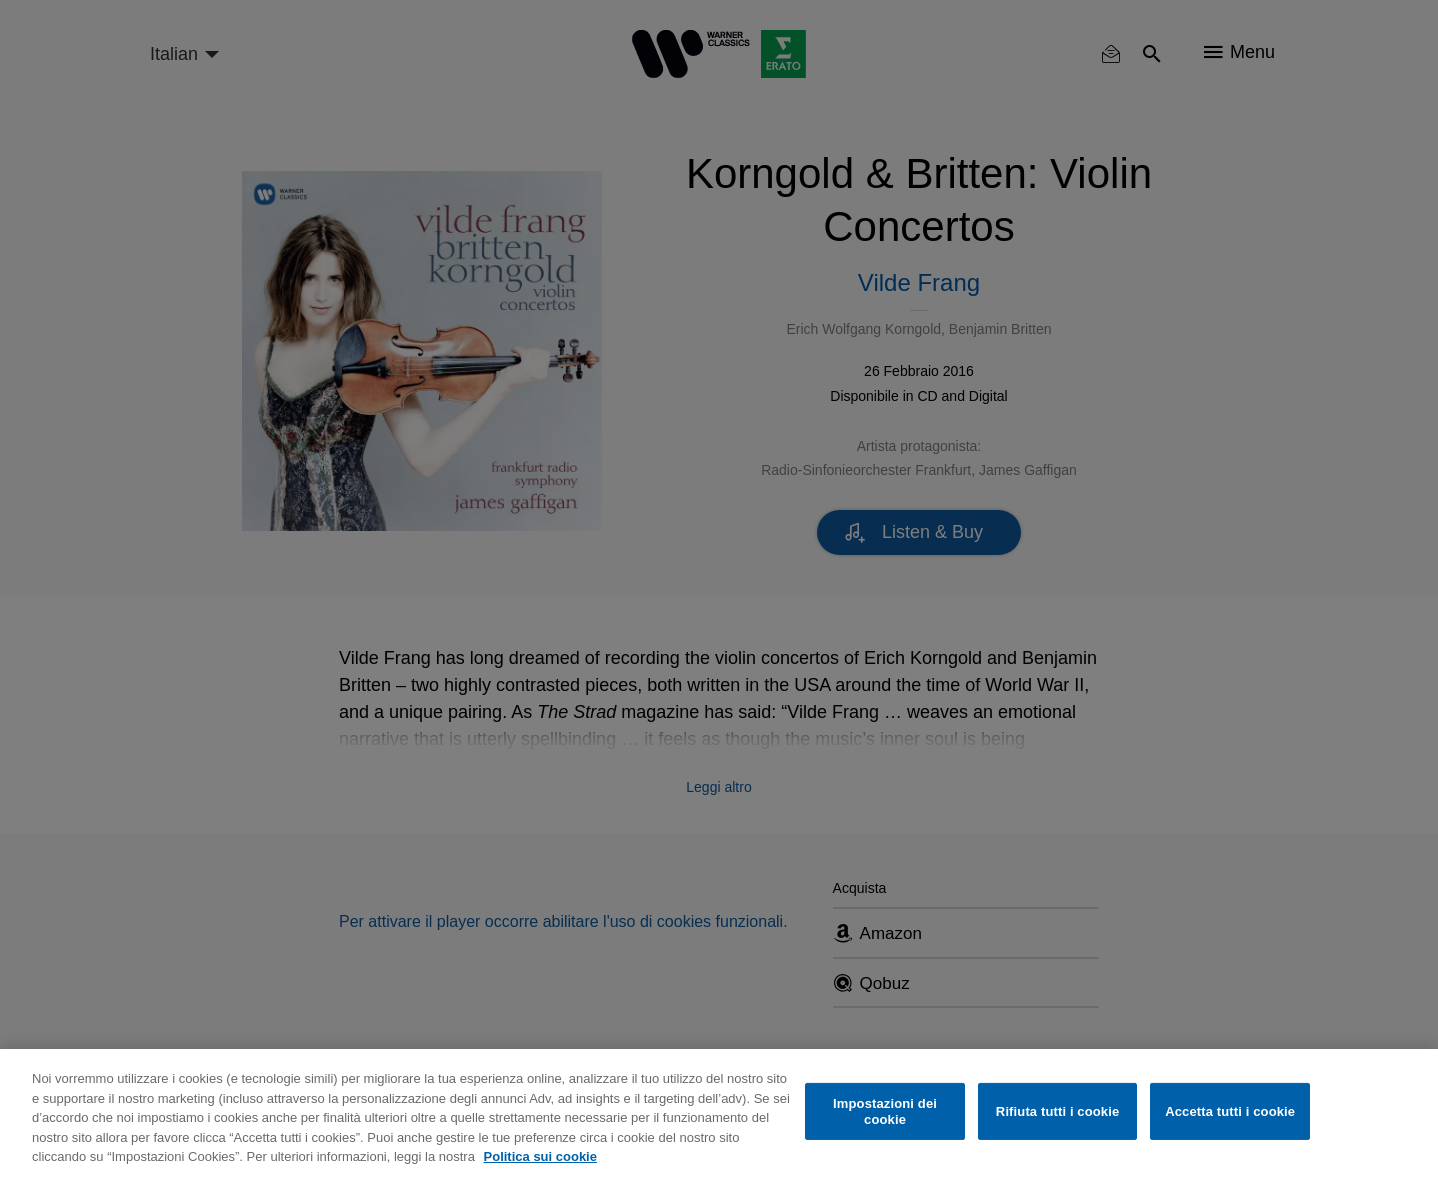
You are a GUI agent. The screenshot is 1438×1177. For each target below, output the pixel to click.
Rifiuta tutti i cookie (1057, 1111)
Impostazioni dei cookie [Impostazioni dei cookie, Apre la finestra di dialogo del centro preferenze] (885, 1111)
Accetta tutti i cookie (1230, 1111)
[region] (719, 1113)
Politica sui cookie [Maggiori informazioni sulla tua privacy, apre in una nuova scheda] (540, 1156)
